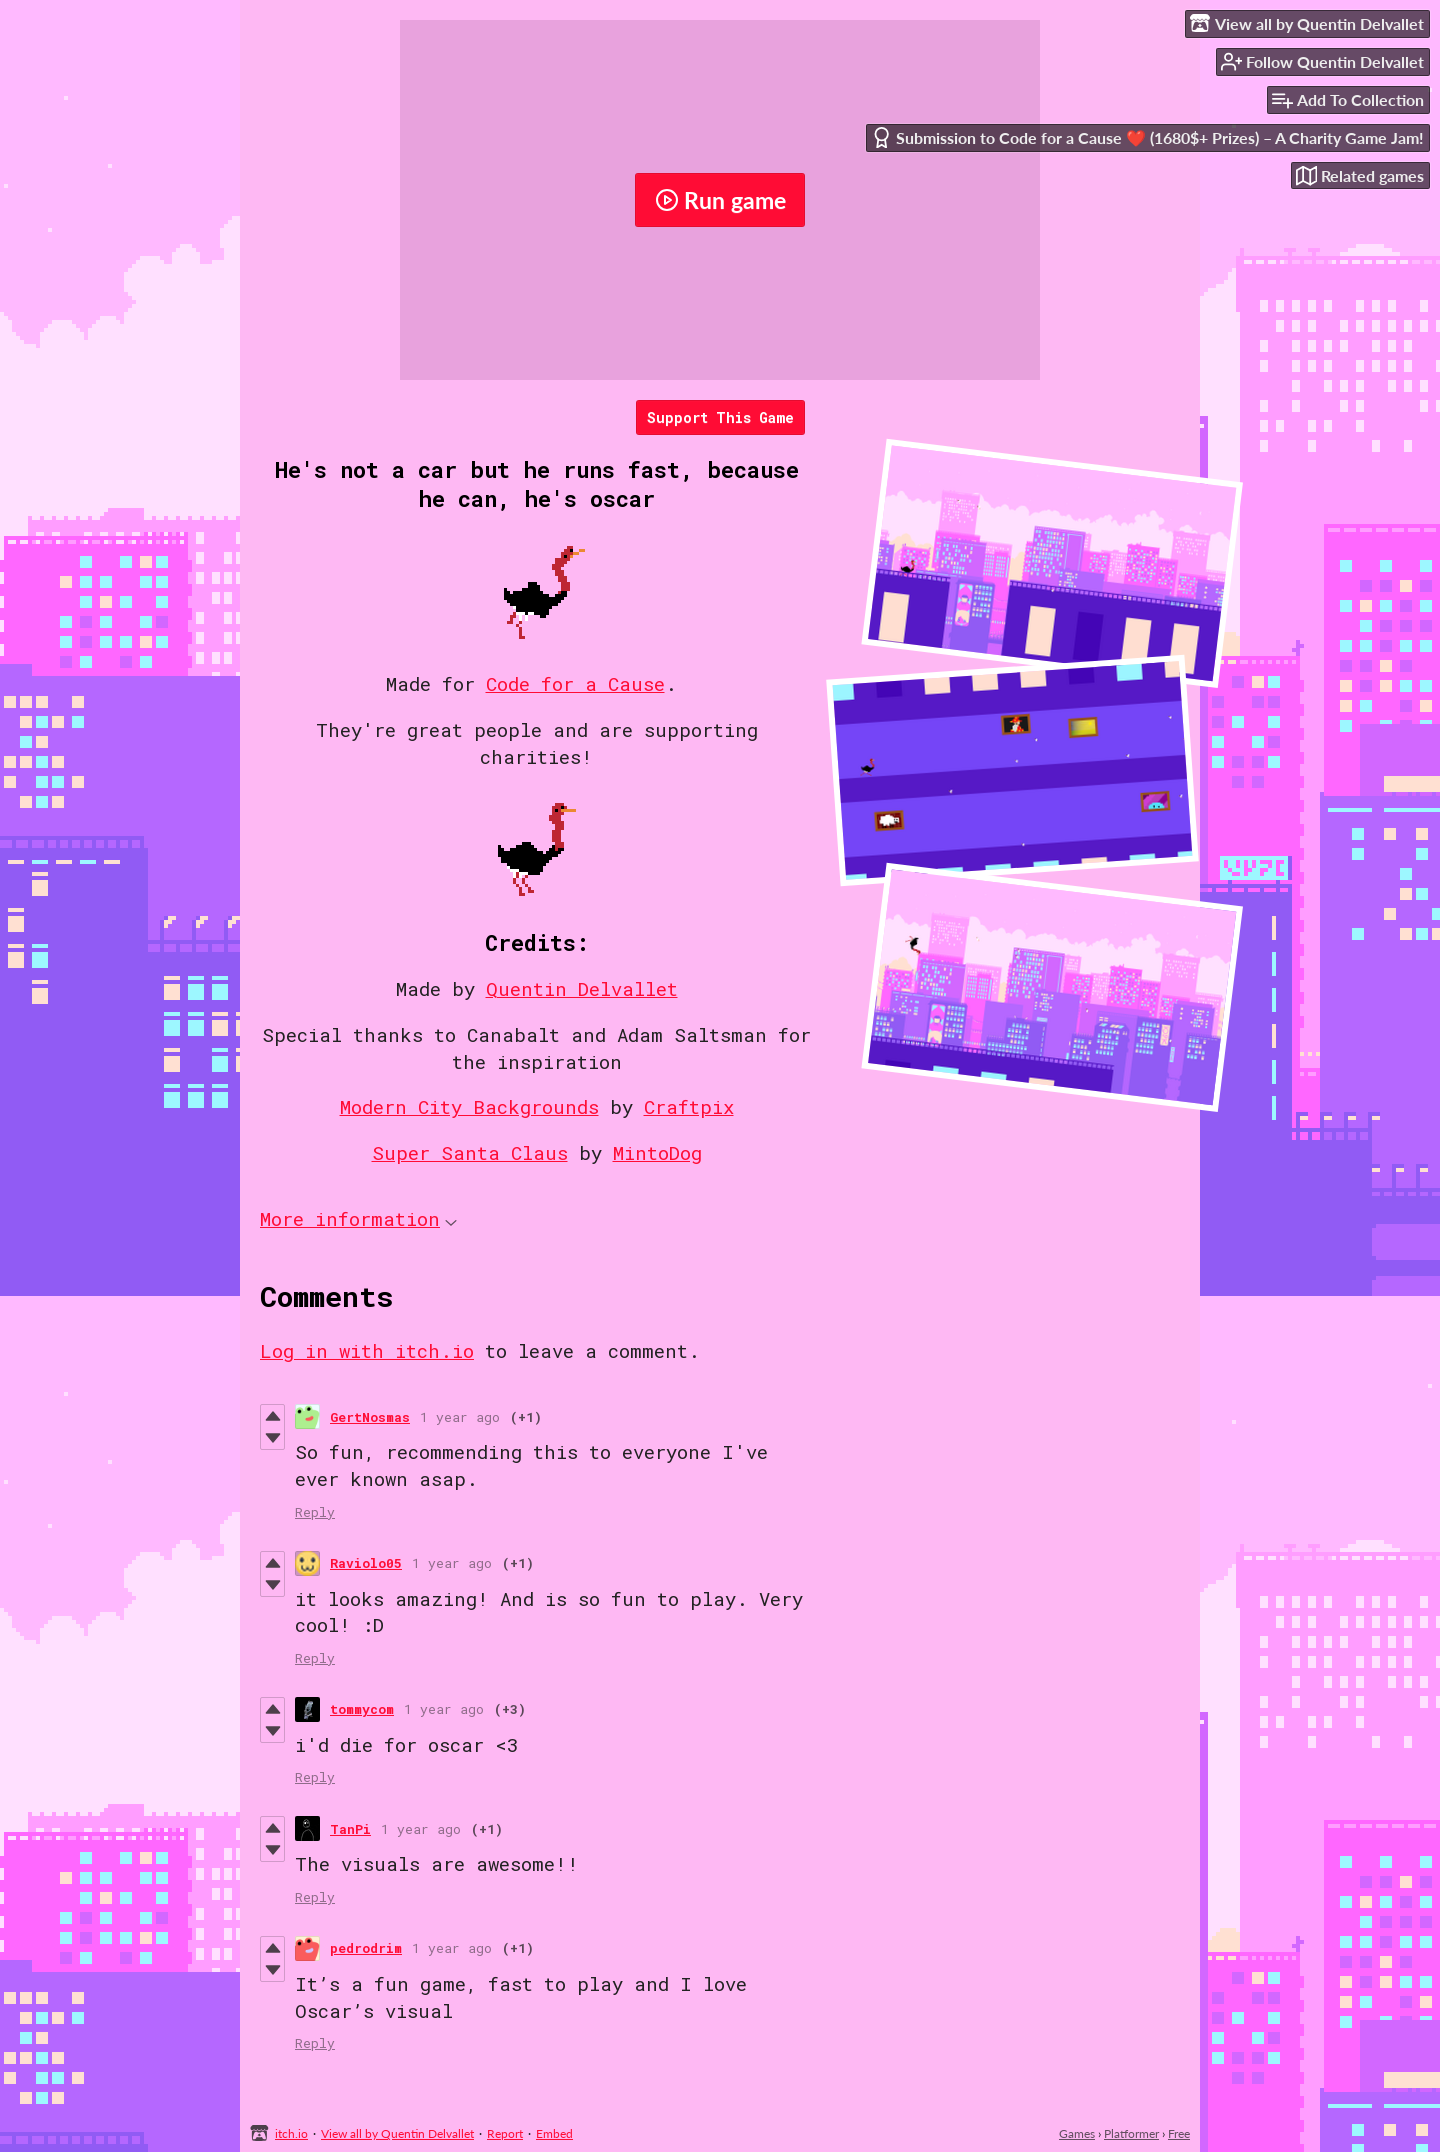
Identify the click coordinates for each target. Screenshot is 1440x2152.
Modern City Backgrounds (469, 1106)
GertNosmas (370, 1417)
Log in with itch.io (367, 1350)
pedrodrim (366, 1948)
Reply (315, 1512)
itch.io (291, 2133)
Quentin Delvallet (582, 988)
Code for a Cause (575, 683)
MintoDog (657, 1152)
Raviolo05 (366, 1563)
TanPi (350, 1829)
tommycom (362, 1709)
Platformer (1131, 2133)
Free (1179, 2133)
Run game (720, 200)
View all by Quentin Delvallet (397, 2133)
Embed (554, 2133)
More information (358, 1218)
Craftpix (689, 1106)
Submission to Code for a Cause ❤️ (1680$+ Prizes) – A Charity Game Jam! (1147, 137)
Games (1077, 2133)
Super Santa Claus (470, 1152)
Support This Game (720, 417)
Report (505, 2133)
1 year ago (460, 1417)
